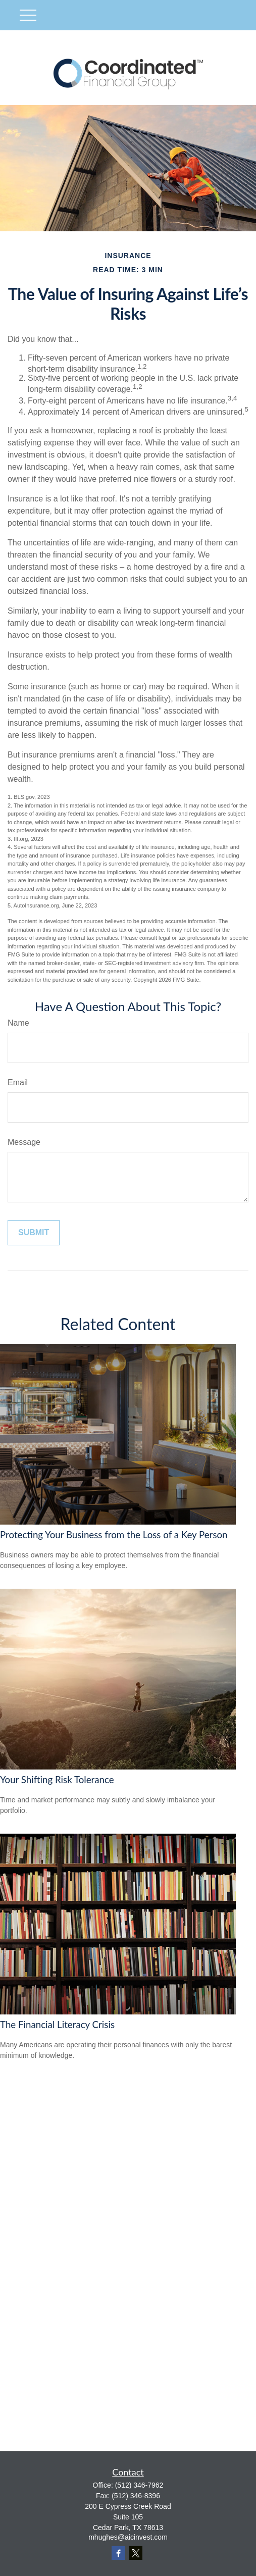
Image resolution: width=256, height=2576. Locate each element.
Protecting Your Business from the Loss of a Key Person (114, 1534)
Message (24, 1142)
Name (18, 1023)
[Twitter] (135, 2553)
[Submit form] (34, 1232)
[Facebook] (118, 2553)
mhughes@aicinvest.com (128, 2537)
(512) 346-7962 (139, 2485)
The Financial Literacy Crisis (57, 2024)
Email (18, 1082)
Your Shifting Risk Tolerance (57, 1779)
